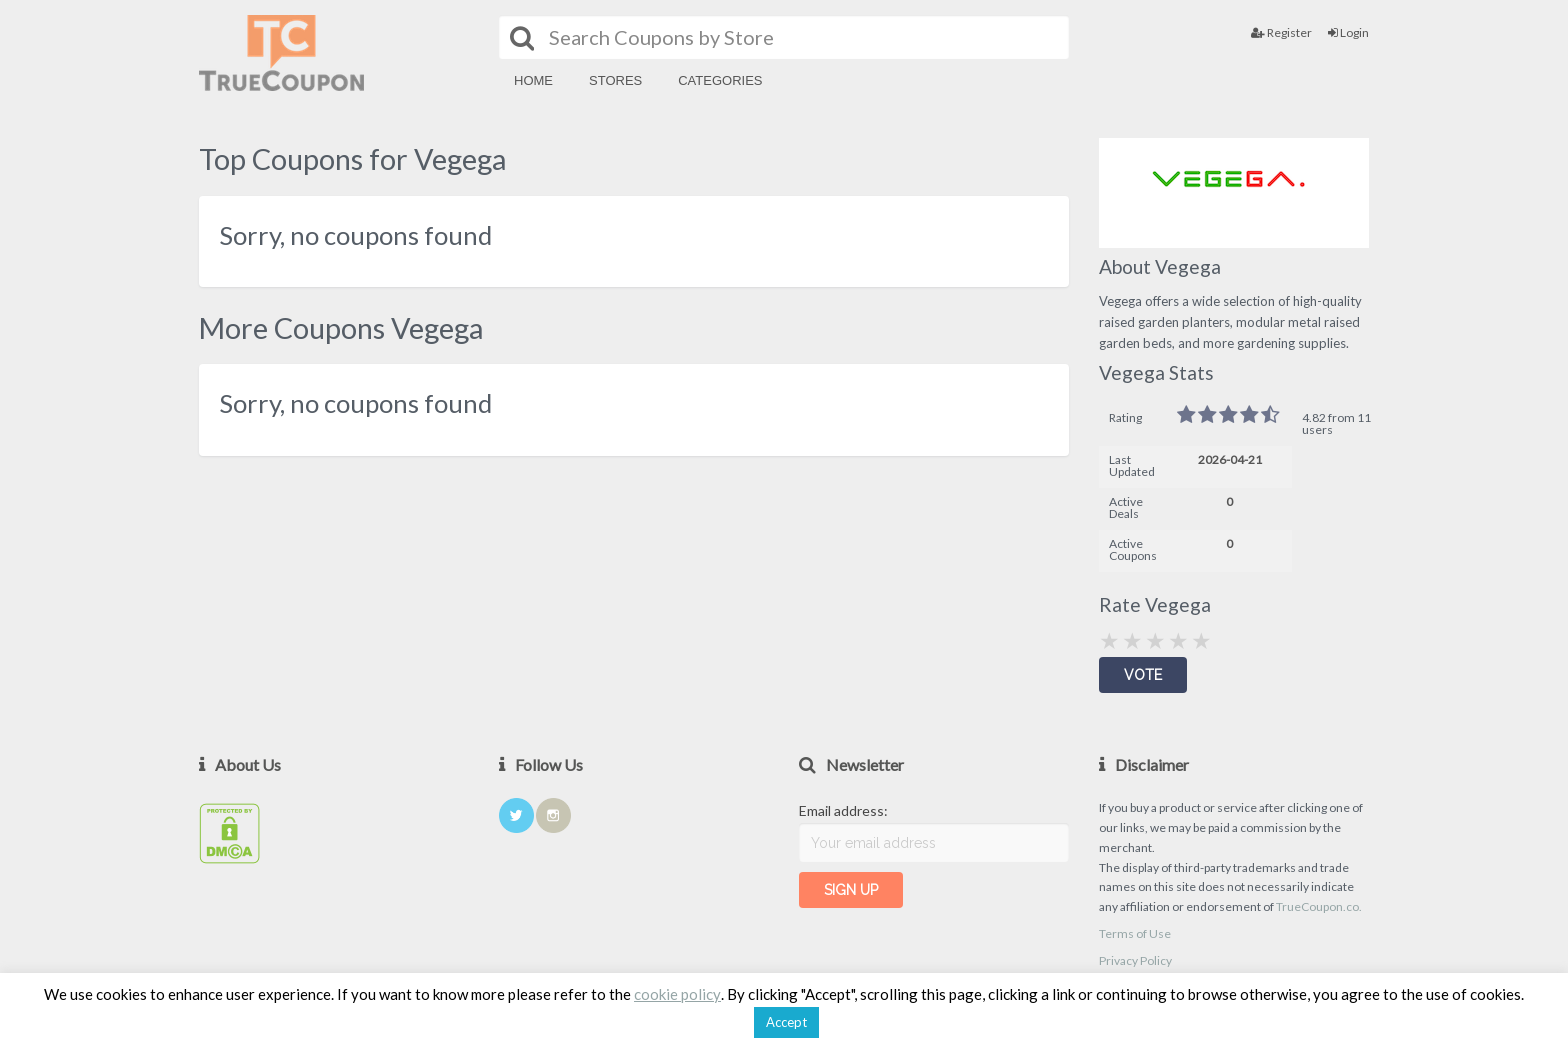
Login (1348, 32)
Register (1281, 32)
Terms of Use (1135, 933)
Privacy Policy (1135, 960)
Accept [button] (786, 1022)
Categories (720, 80)
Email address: (843, 810)
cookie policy (677, 994)
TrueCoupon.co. (1319, 906)
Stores (615, 80)
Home (533, 80)
